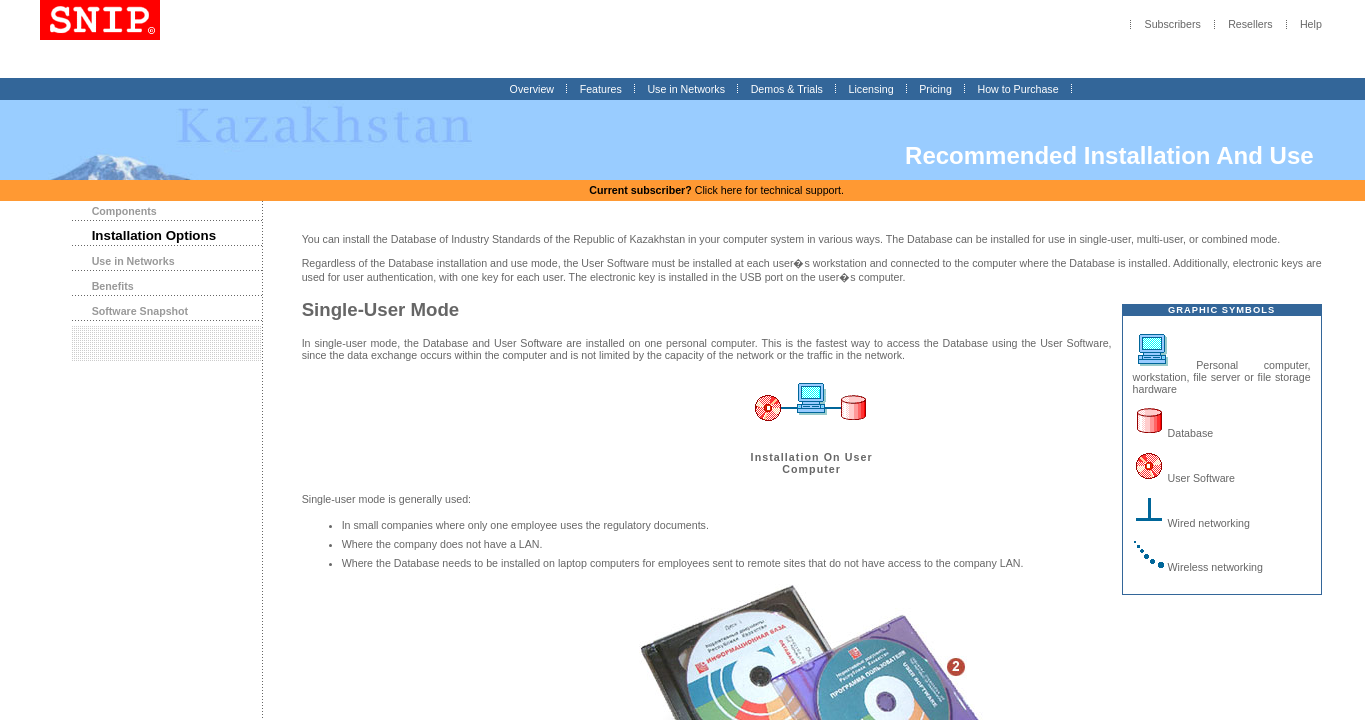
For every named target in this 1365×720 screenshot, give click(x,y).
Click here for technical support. (716, 190)
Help (1311, 25)
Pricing (935, 89)
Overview (532, 89)
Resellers (1250, 25)
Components (124, 211)
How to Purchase (1017, 89)
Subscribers (1173, 25)
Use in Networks (686, 89)
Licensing (871, 89)
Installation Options (154, 235)
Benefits (113, 286)
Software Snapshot (140, 311)
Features (601, 89)
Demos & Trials (787, 89)
